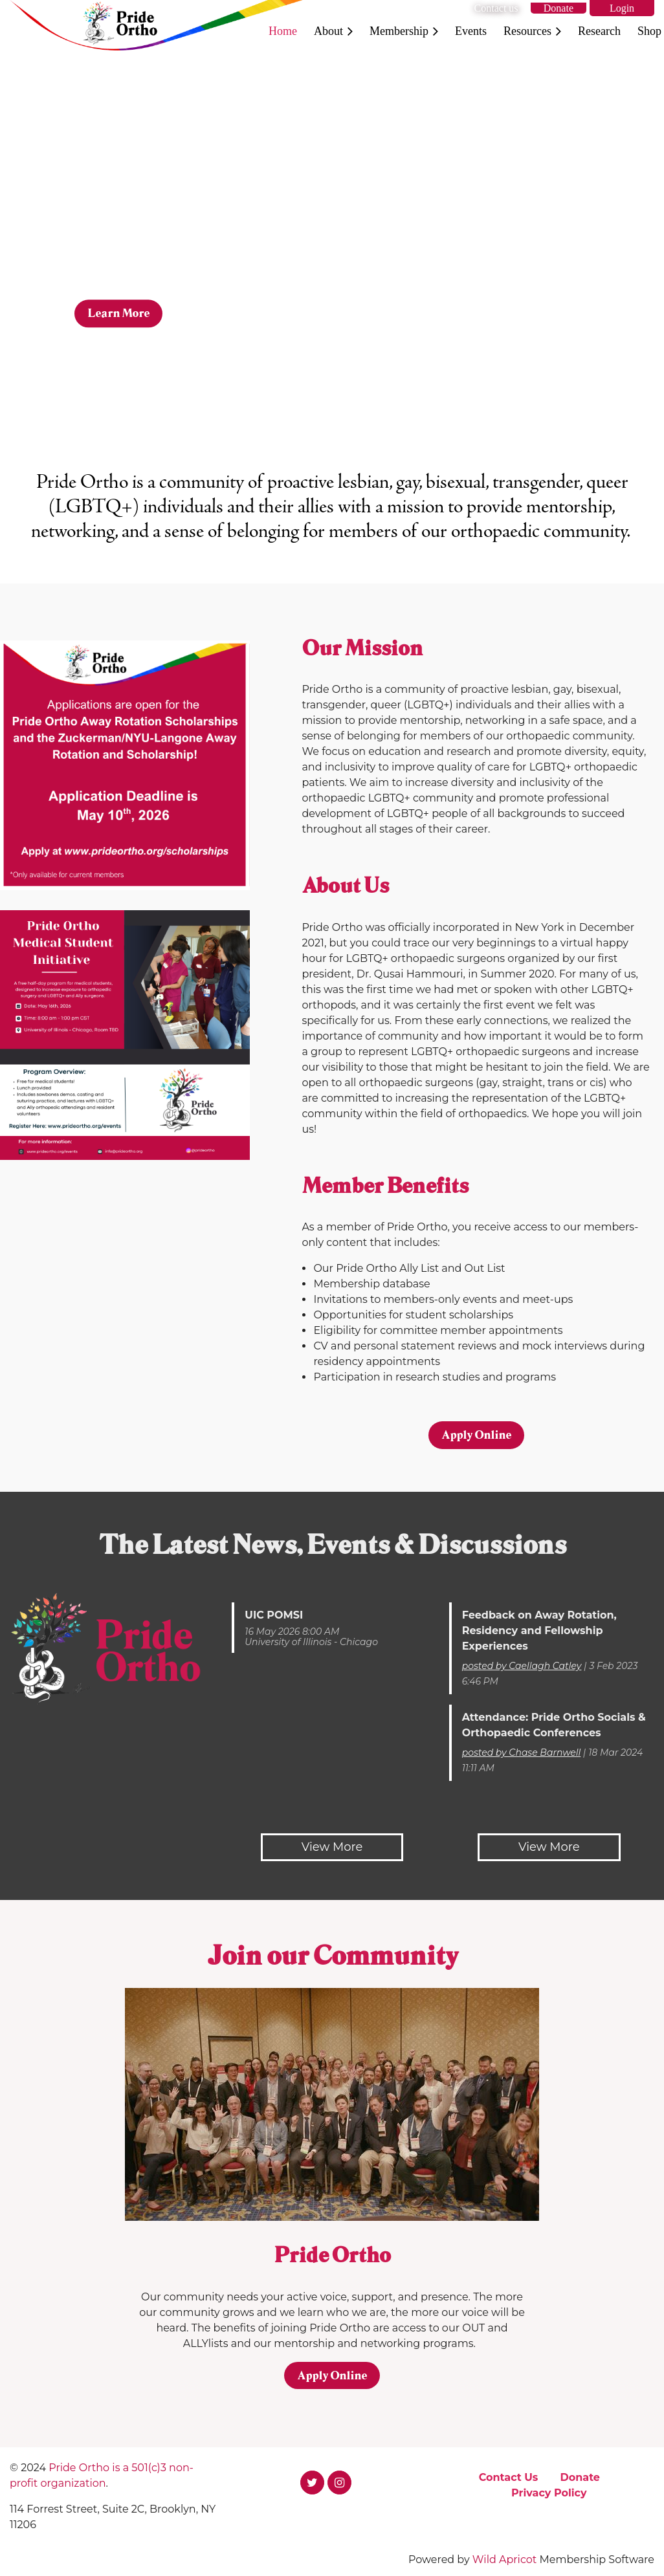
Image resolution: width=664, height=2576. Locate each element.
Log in (622, 8)
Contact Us (508, 2477)
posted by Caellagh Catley (522, 1666)
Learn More (118, 313)
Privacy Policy (549, 2493)
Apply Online (476, 1434)
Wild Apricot (504, 2559)
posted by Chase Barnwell (521, 1752)
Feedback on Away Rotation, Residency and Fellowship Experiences (539, 1630)
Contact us (496, 8)
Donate (558, 8)
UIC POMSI (274, 1615)
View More (332, 1847)
